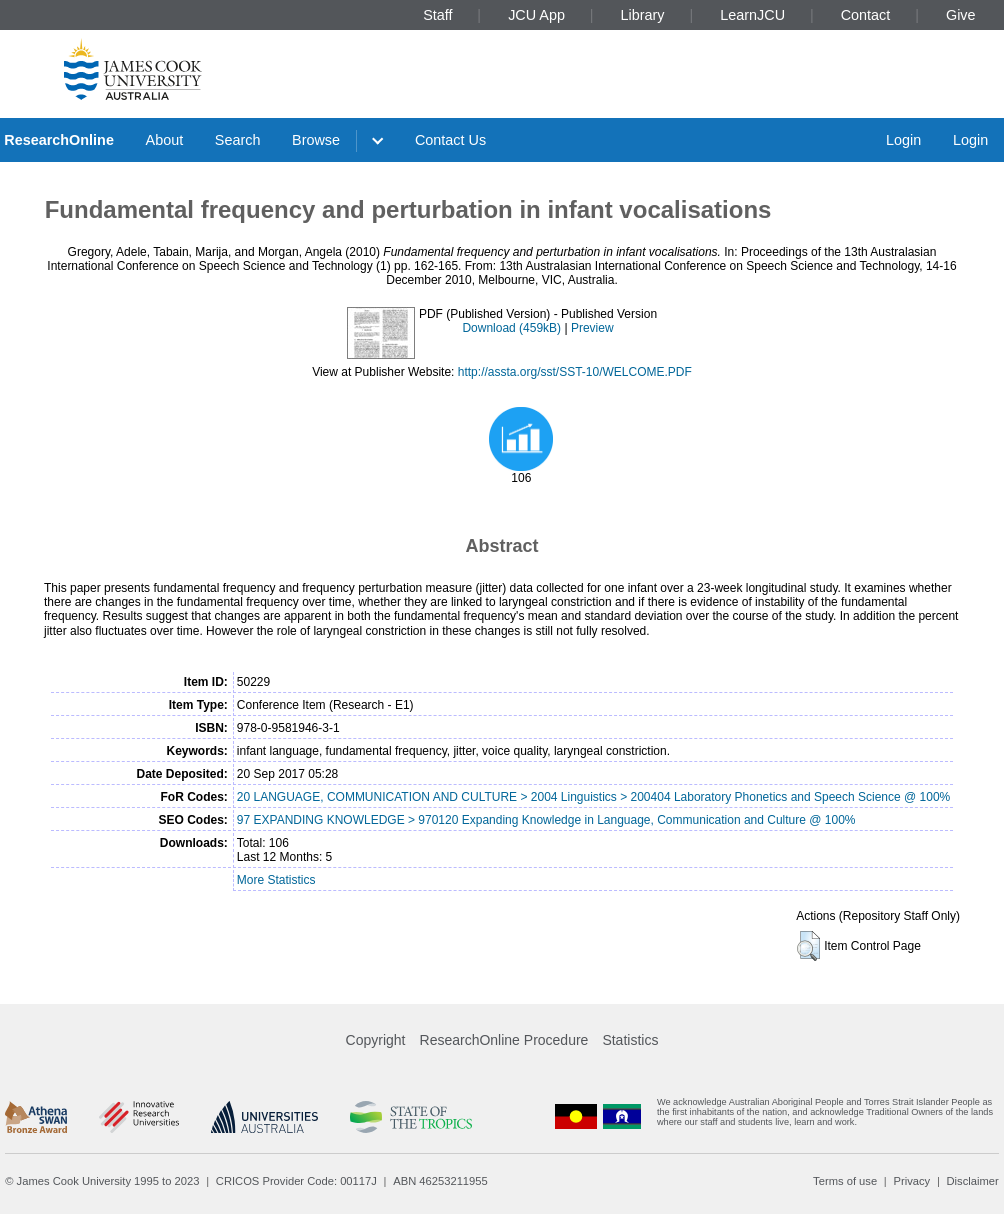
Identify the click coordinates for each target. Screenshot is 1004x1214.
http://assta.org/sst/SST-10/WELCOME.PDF (575, 372)
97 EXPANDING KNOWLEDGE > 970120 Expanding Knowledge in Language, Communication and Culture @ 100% (546, 820)
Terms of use (845, 1181)
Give (961, 15)
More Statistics (276, 880)
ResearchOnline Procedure (504, 1040)
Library (643, 15)
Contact (866, 15)
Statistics (630, 1040)
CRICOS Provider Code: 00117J (296, 1181)
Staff (437, 15)
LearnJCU (752, 15)
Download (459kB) (511, 328)
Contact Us (450, 140)
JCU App (536, 15)
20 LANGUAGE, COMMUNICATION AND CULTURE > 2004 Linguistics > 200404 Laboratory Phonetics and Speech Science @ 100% (593, 797)
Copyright (376, 1040)
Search (238, 140)
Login (903, 140)
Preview (592, 328)
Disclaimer (973, 1181)
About (165, 140)
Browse (316, 140)
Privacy (911, 1181)
